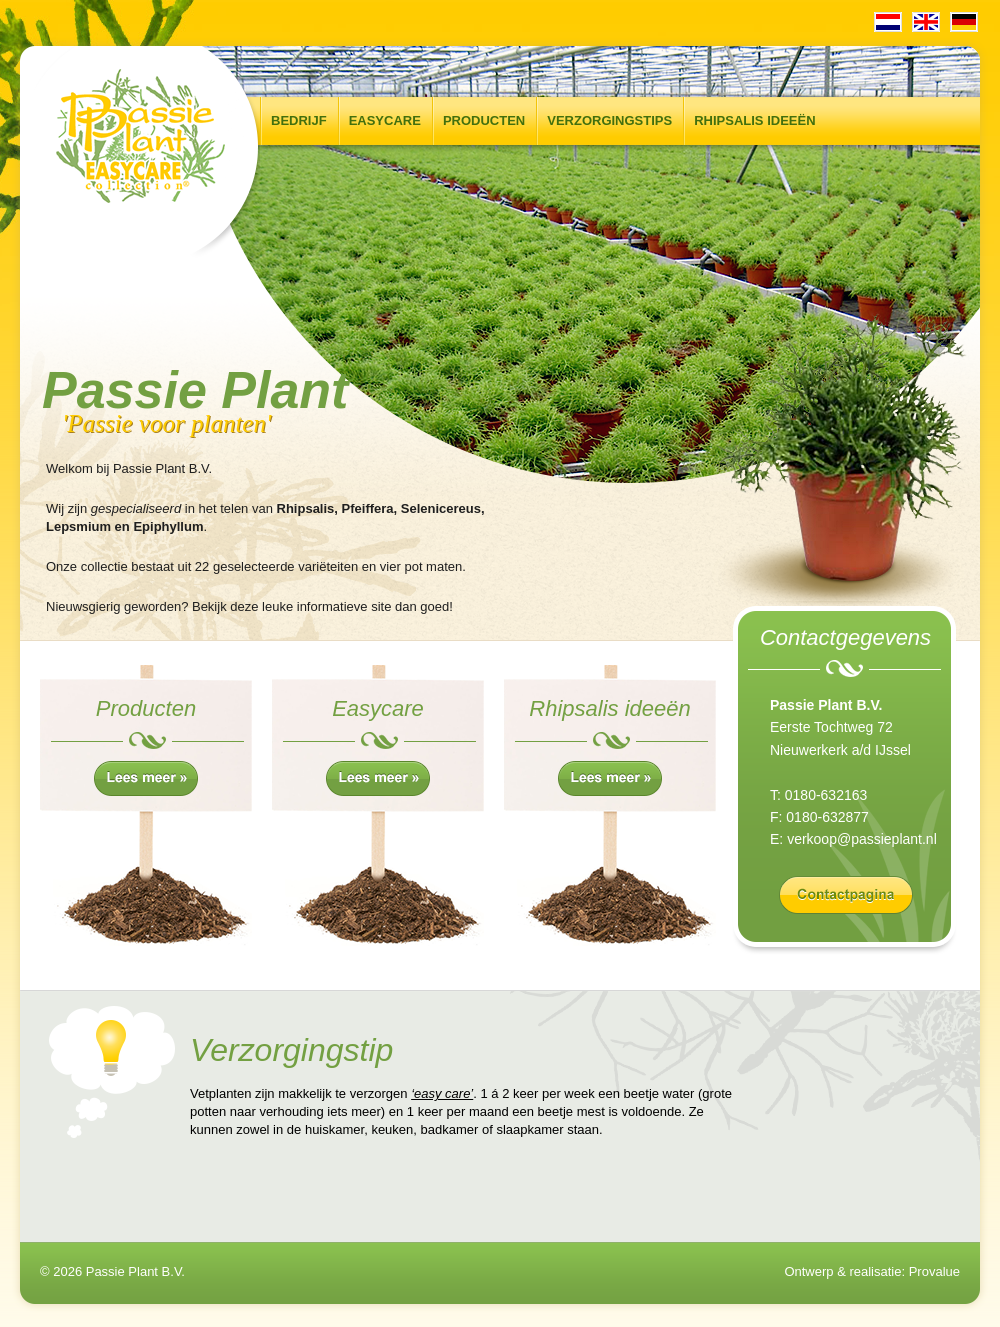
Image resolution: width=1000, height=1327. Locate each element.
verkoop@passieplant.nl (862, 839)
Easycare (385, 120)
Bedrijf (299, 120)
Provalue (934, 1271)
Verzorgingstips (609, 120)
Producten (484, 120)
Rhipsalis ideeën (754, 120)
